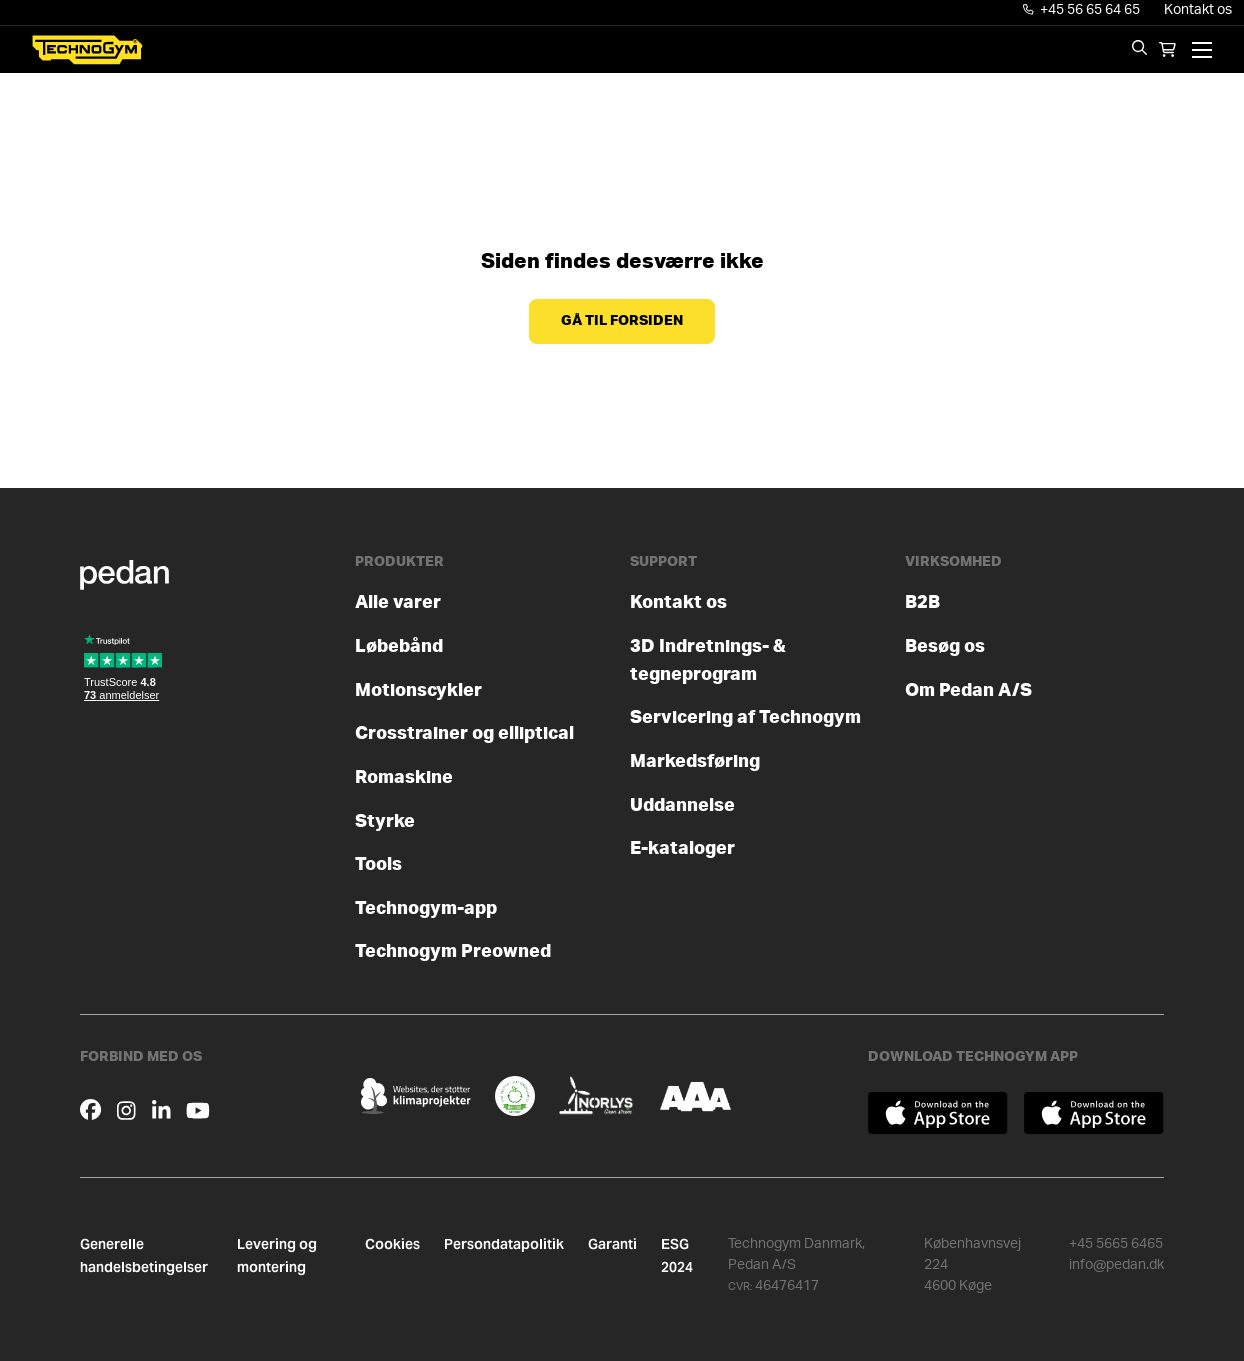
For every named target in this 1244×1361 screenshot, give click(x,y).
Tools (378, 864)
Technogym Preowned (453, 951)
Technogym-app (426, 908)
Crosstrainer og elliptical (464, 733)
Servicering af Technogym (745, 717)
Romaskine (404, 777)
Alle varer (398, 602)
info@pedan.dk (1116, 1265)
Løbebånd (399, 646)
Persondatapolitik (504, 1244)
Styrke (385, 821)
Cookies (392, 1244)
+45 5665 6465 (1116, 1244)
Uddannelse (682, 805)
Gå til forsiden (622, 321)
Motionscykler (418, 690)
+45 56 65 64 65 (1082, 10)
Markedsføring (695, 761)
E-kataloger (682, 848)
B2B (922, 602)
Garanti (612, 1244)
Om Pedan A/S (968, 690)
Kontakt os (1198, 10)
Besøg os (945, 646)
